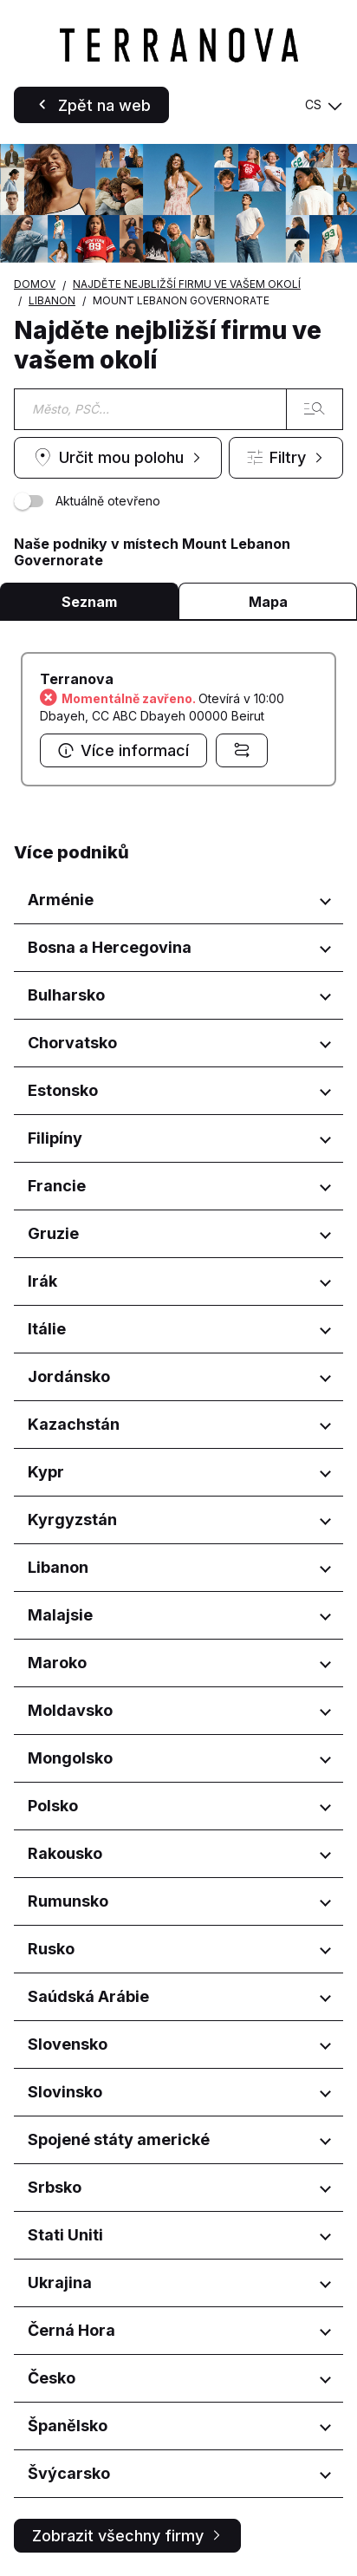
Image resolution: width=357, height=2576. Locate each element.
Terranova (77, 679)
